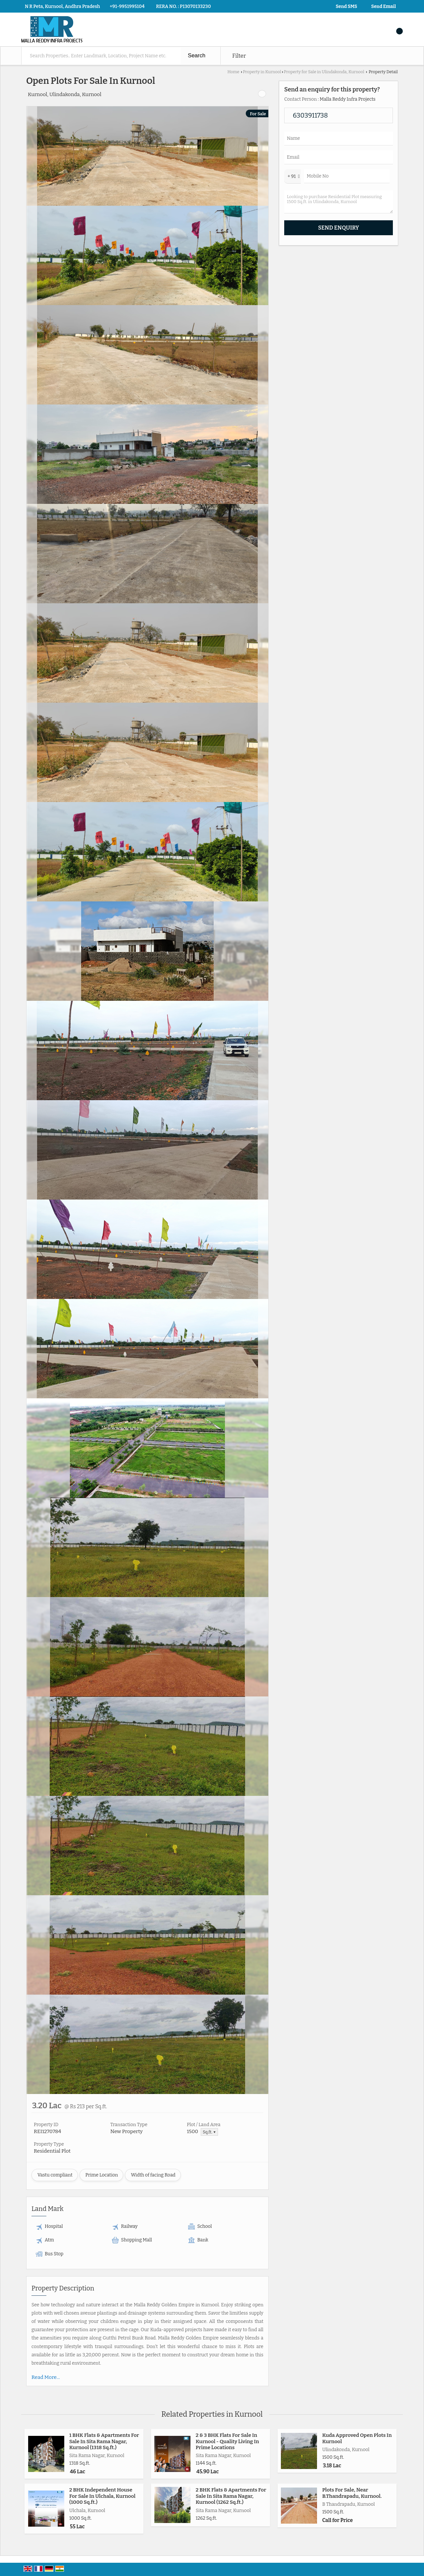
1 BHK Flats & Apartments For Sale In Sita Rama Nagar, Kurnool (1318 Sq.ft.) (104, 2441)
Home (233, 71)
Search (196, 55)
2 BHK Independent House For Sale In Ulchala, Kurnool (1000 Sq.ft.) (102, 2496)
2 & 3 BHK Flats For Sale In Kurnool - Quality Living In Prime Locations (227, 2441)
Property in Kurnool (262, 71)
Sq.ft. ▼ (209, 2131)
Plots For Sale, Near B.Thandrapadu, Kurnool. (352, 2493)
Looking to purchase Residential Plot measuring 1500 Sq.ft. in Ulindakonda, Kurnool (338, 201)
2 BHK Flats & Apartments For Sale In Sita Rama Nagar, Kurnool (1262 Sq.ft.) (231, 2496)
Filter (239, 55)
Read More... (45, 2377)
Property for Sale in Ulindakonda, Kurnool (324, 71)
